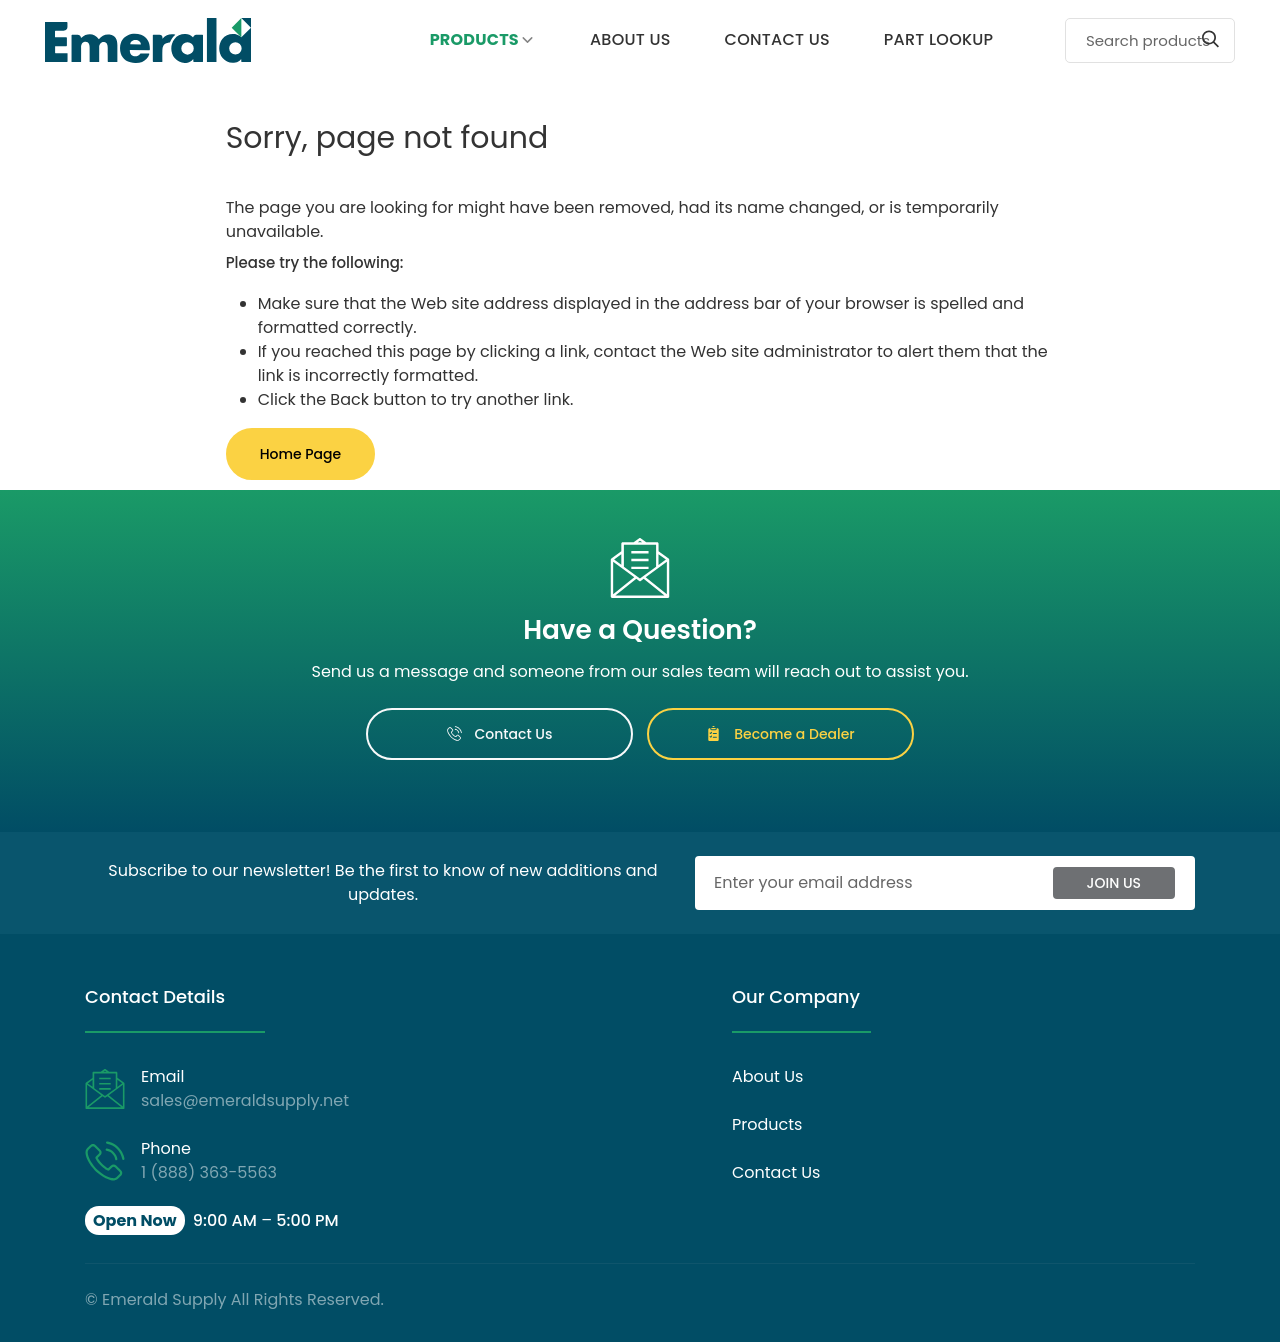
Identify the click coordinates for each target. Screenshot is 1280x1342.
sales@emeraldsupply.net (245, 1100)
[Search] (1150, 40)
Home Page (301, 454)
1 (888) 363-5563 (209, 1172)
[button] (212, 1221)
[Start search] (1210, 39)
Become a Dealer (780, 734)
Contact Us (500, 734)
